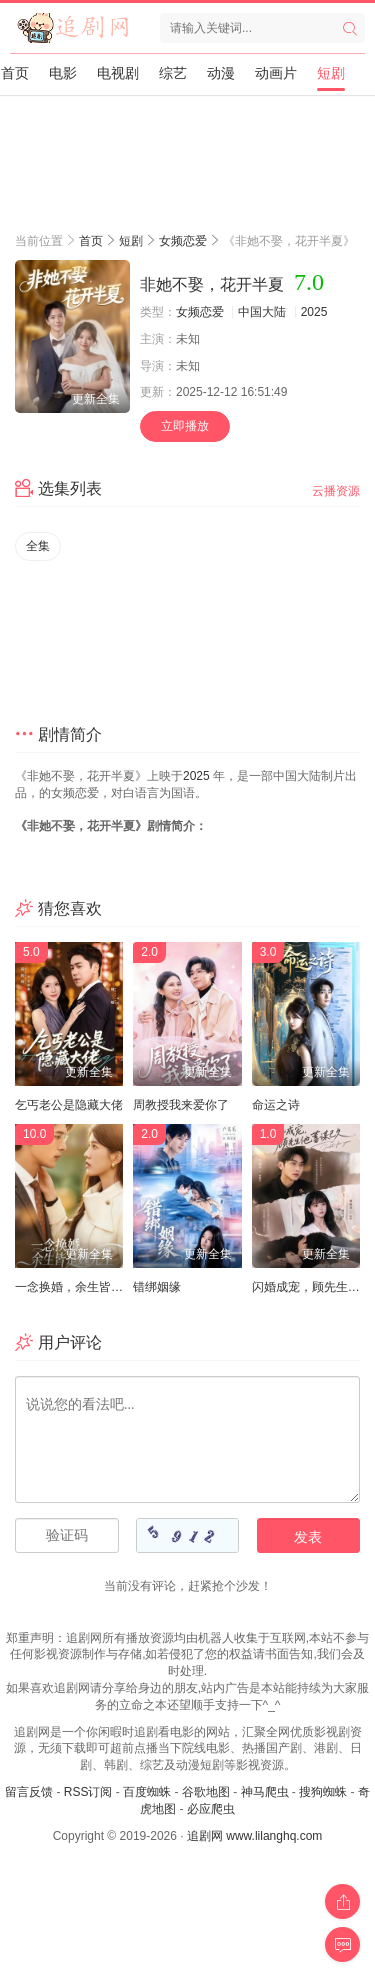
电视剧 (118, 73)
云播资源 (336, 491)
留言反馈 (29, 1792)
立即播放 (185, 426)
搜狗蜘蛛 (323, 1792)
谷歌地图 (206, 1792)
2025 (314, 312)
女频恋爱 (183, 241)
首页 (15, 73)
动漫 (221, 73)
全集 (38, 546)
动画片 (276, 73)
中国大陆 (262, 312)
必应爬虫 (211, 1809)
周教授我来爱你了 (181, 1105)
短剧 (331, 73)
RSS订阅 (88, 1792)
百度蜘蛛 (147, 1792)
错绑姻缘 (157, 1287)
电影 (63, 73)
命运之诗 (276, 1105)
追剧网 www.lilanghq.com (254, 1836)
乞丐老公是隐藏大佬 (69, 1105)
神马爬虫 (265, 1792)
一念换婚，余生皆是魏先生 (87, 1287)
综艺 (173, 73)
